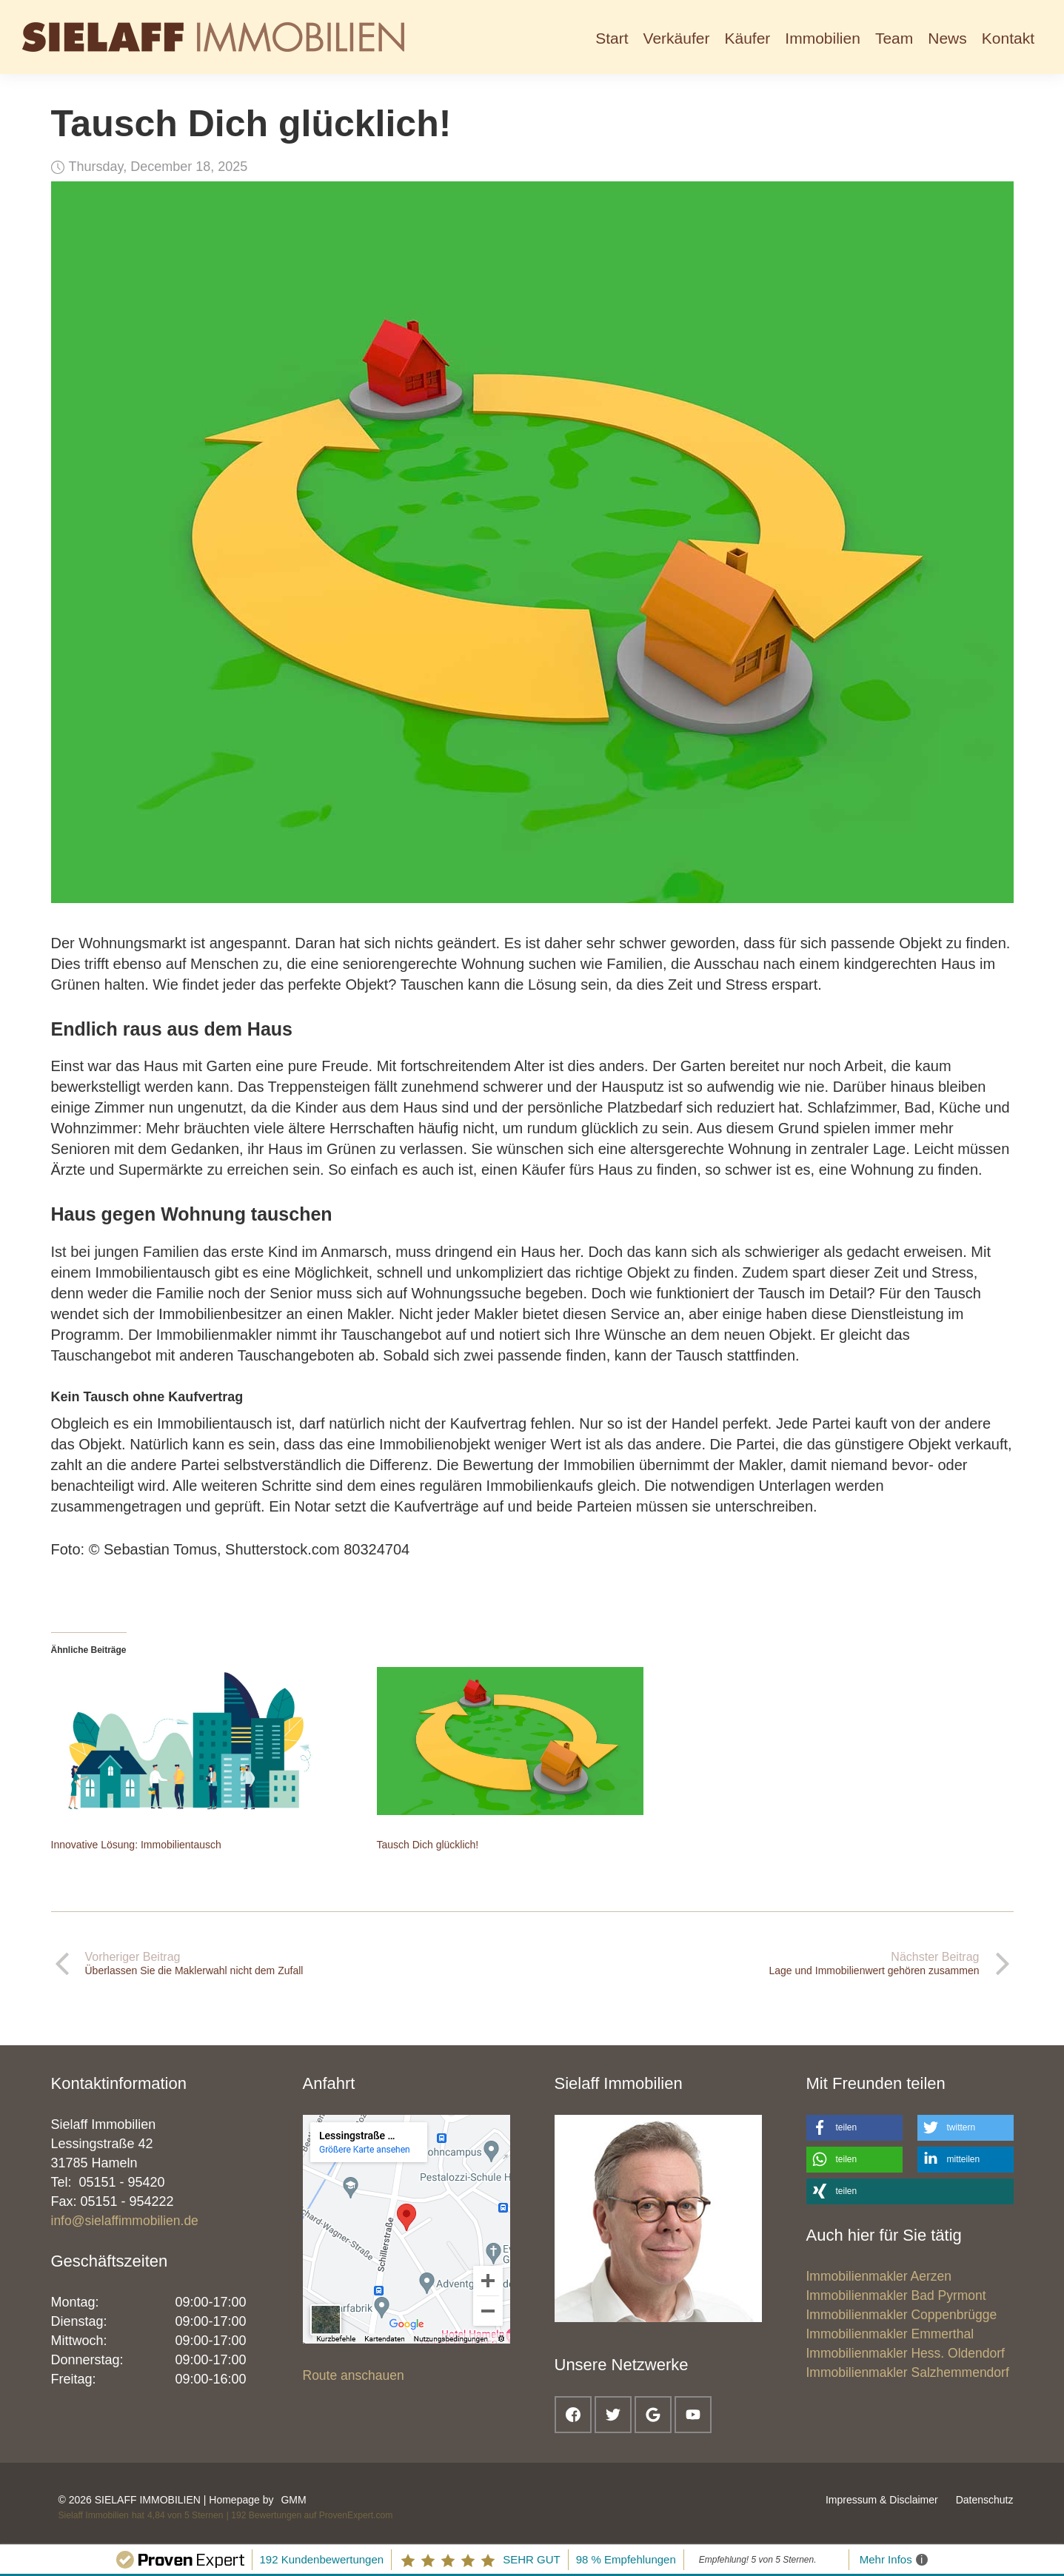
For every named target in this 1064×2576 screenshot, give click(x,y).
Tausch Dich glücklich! (428, 1845)
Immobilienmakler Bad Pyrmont (896, 2295)
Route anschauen (353, 2375)
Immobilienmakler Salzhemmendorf (907, 2372)
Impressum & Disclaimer (882, 2500)
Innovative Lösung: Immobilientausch (136, 1845)
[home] (213, 37)
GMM (293, 2500)
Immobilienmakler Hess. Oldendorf (905, 2353)
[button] (676, 37)
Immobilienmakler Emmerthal (890, 2334)
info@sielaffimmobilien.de (124, 2220)
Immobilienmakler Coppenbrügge (901, 2314)
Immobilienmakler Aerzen (878, 2276)
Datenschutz (985, 2500)
